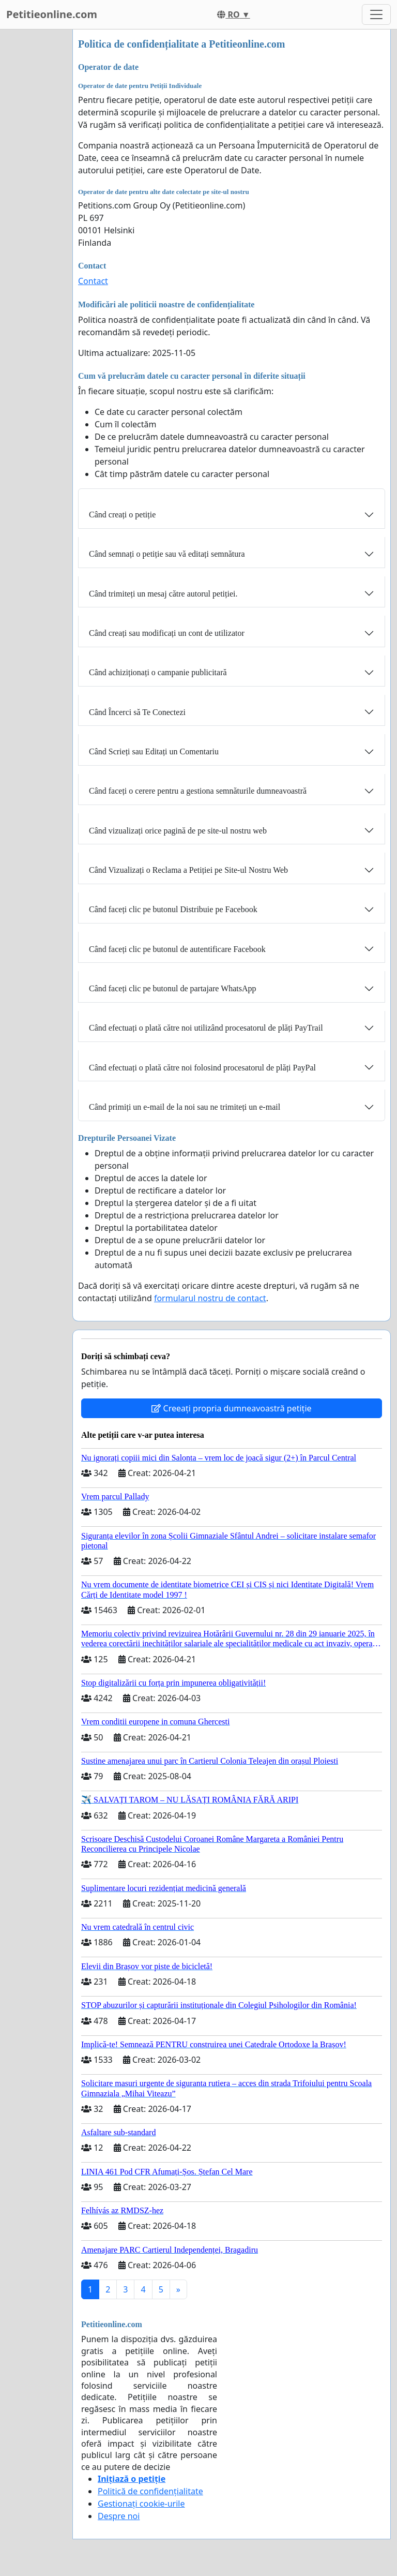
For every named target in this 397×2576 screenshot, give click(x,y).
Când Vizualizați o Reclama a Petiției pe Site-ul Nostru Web (188, 870)
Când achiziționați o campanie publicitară (158, 672)
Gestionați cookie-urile (141, 2503)
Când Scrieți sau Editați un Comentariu (154, 751)
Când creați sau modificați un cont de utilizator (167, 633)
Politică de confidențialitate (150, 2491)
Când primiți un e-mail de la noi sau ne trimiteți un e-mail (184, 1107)
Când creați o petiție (122, 514)
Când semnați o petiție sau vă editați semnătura (167, 553)
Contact (93, 281)
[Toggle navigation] (376, 14)
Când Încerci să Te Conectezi (137, 712)
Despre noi (119, 2516)
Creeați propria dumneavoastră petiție (231, 1408)
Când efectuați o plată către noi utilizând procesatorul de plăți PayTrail (206, 1027)
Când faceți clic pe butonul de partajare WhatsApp (172, 988)
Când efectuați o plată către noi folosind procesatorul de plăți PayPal (202, 1067)
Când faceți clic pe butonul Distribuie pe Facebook (173, 909)
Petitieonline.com (51, 14)
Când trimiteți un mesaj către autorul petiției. (163, 593)
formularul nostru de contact (210, 1298)
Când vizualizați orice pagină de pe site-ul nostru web (178, 830)
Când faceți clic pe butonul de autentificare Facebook (177, 949)
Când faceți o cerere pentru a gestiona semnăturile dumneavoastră (198, 790)
